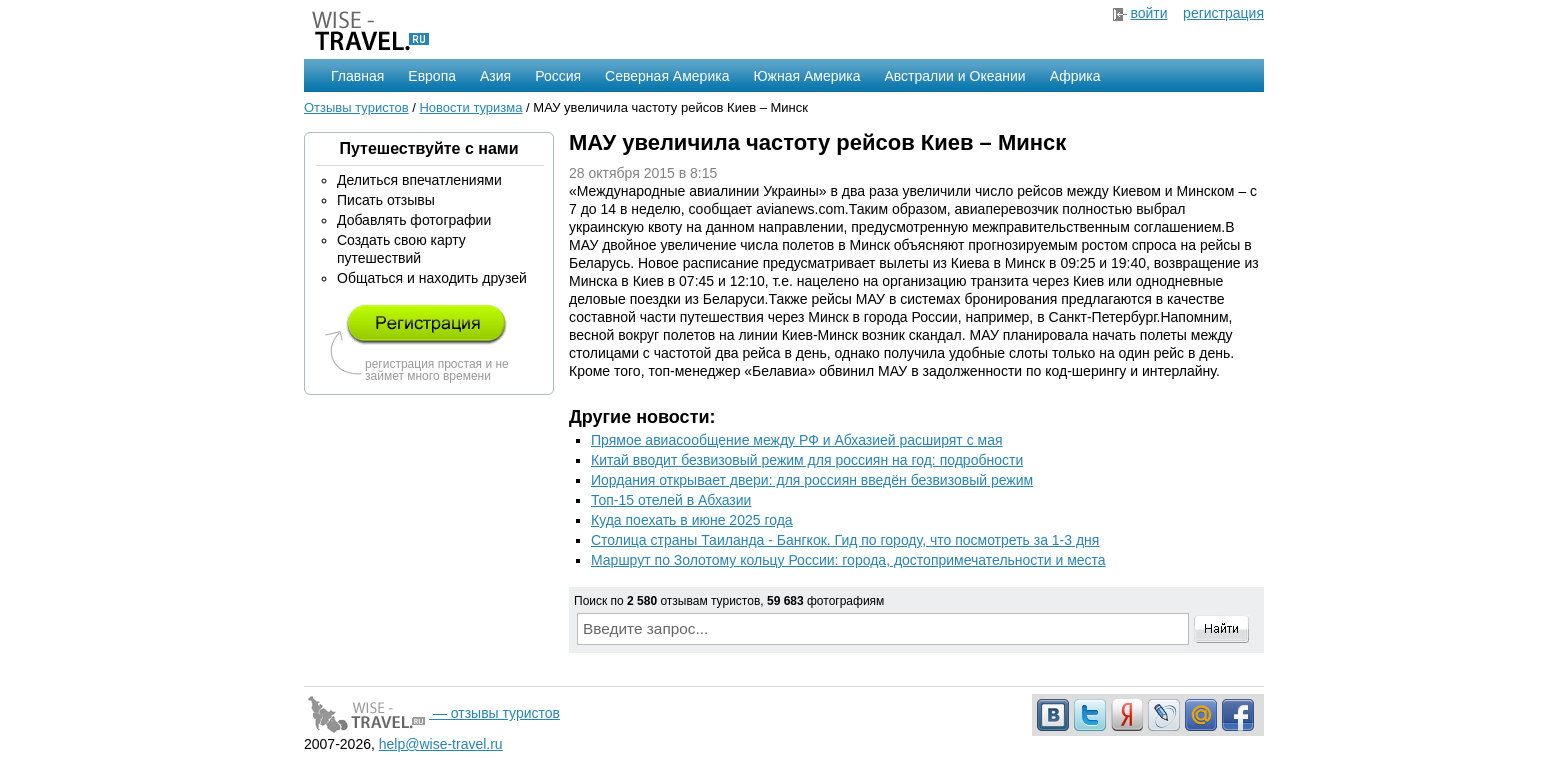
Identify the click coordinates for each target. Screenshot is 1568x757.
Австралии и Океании (955, 76)
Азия (495, 76)
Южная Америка (806, 76)
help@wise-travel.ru (441, 744)
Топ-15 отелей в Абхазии (671, 500)
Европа (432, 76)
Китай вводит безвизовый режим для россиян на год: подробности (807, 460)
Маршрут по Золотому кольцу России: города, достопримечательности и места (848, 560)
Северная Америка (667, 76)
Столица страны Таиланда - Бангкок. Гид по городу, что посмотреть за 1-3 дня (845, 540)
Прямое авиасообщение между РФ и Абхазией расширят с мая (797, 440)
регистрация (1223, 13)
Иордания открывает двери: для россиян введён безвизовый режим (812, 480)
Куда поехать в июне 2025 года (692, 520)
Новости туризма (470, 107)
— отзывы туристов (432, 713)
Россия (558, 76)
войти (1148, 13)
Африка (1075, 76)
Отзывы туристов (356, 107)
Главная (357, 76)
